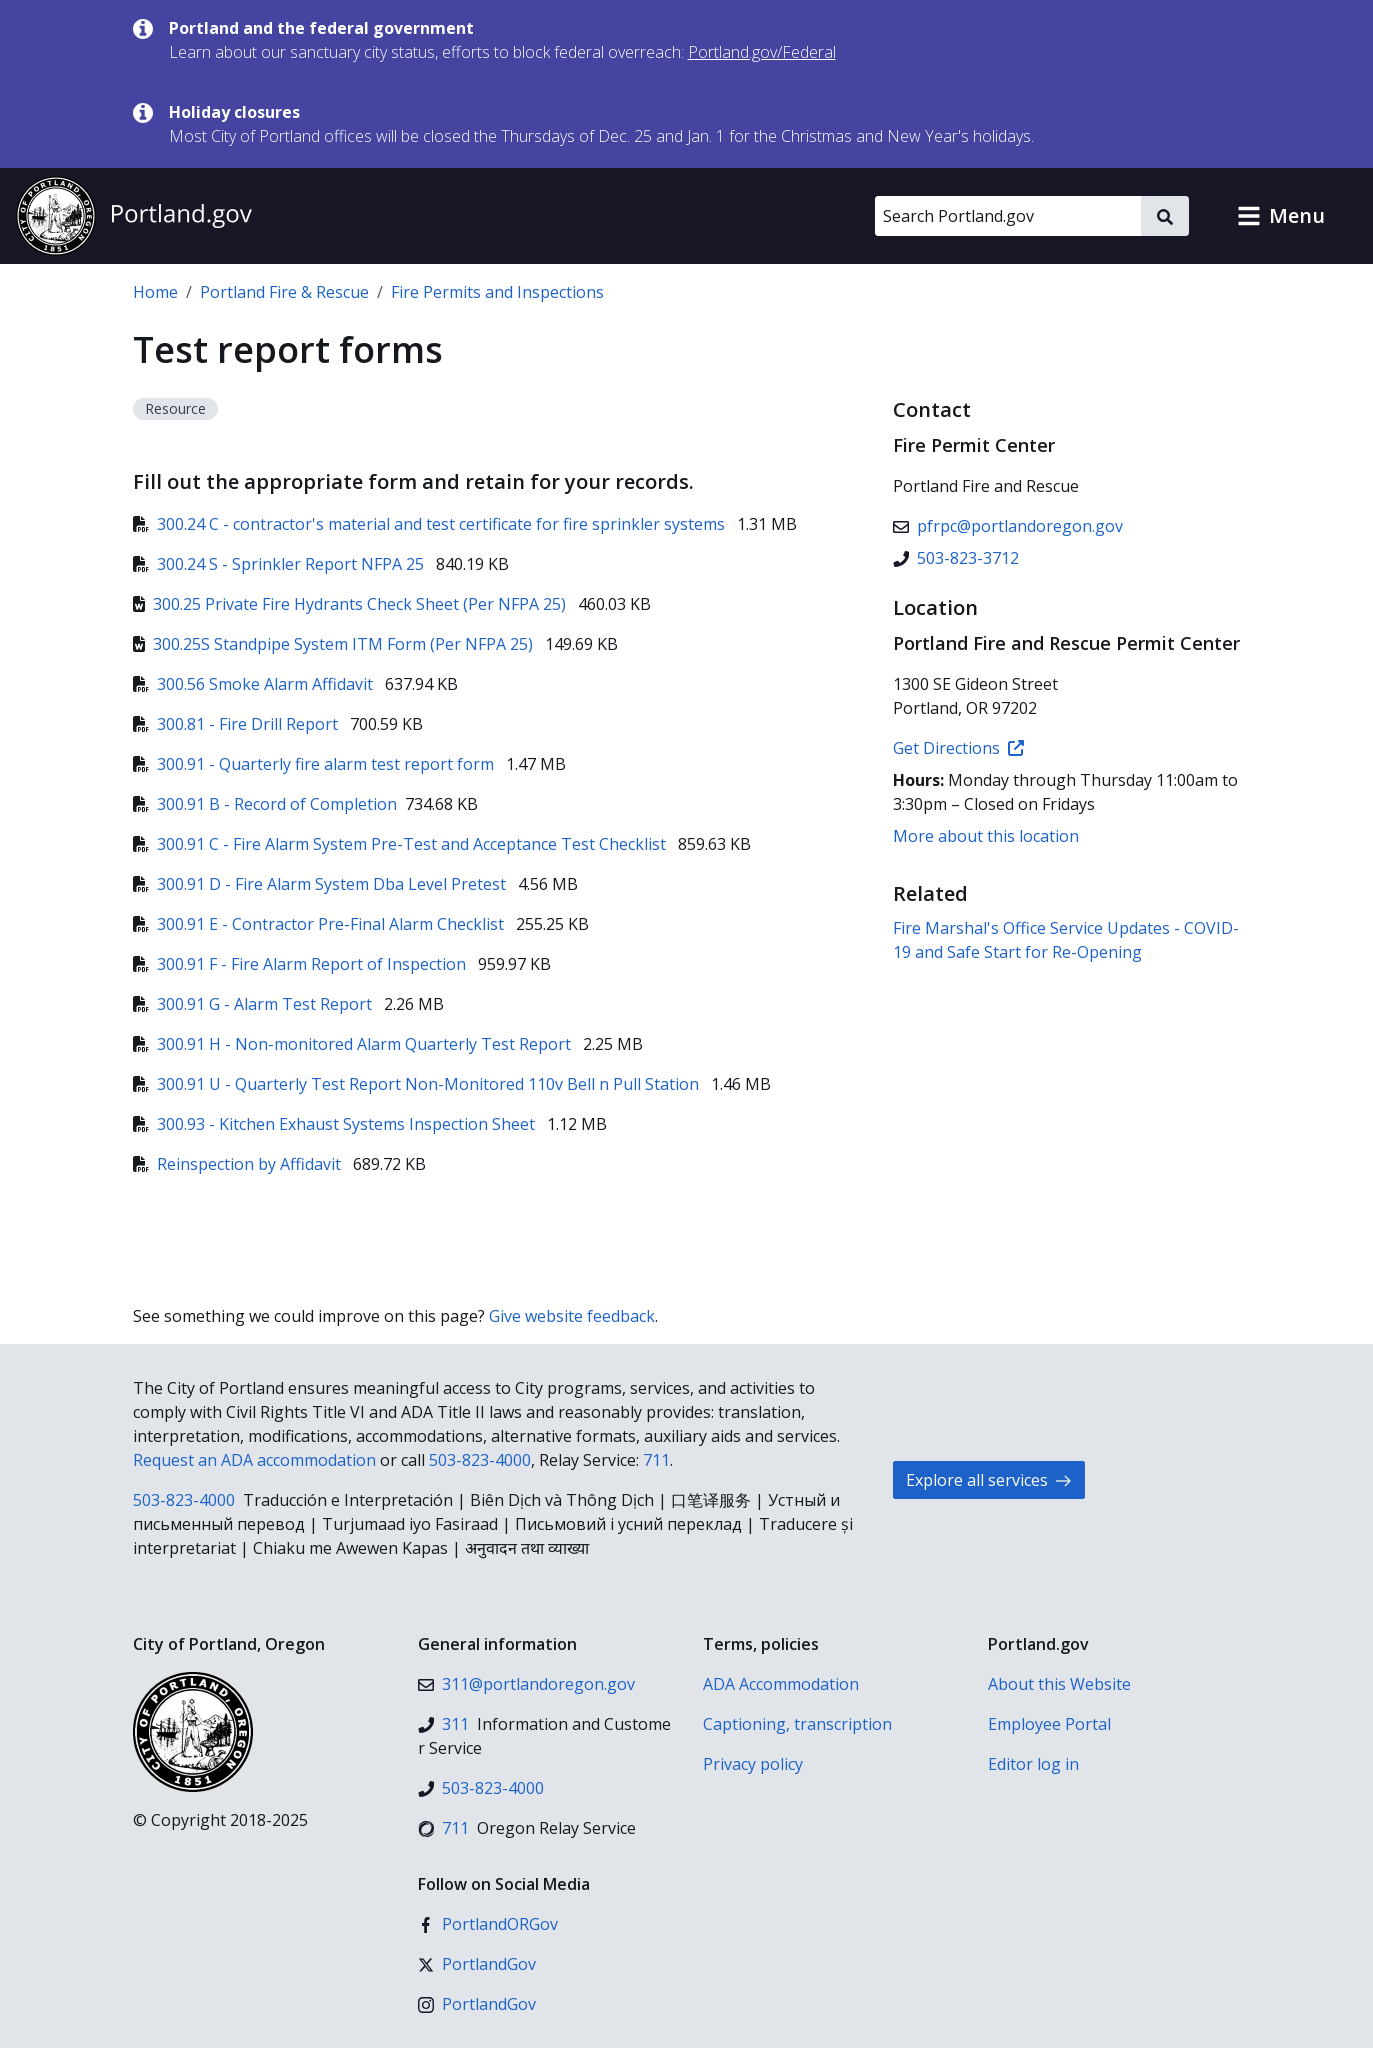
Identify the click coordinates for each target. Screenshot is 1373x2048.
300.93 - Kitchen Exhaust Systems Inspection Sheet (336, 1124)
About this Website (1059, 1684)
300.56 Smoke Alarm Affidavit (255, 684)
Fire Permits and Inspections (497, 292)
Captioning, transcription (797, 1724)
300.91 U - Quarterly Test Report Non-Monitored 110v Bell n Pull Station (418, 1084)
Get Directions (958, 748)
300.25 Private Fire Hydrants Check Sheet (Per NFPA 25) (351, 604)
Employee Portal (1049, 1724)
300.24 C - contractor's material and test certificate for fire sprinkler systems (431, 524)
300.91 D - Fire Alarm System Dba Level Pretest (321, 884)
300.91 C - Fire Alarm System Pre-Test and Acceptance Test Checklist (401, 844)
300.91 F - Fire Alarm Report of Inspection (301, 964)
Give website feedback (572, 1316)
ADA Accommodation (781, 1684)
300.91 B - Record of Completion (265, 804)
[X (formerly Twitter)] (477, 1964)
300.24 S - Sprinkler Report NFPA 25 (280, 564)
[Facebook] (488, 1924)
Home (155, 292)
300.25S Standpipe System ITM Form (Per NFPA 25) (335, 644)
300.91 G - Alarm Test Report (254, 1004)
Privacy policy (753, 1764)
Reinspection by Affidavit (239, 1164)
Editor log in (1033, 1764)
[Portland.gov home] (134, 216)
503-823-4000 (480, 1460)
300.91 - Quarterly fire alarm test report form (315, 764)
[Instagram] (477, 2004)
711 (656, 1460)
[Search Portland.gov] (1008, 216)
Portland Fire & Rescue (284, 292)
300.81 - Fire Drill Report (237, 724)
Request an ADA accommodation (254, 1460)
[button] (1281, 216)
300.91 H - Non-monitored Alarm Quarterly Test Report (354, 1044)
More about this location (986, 836)
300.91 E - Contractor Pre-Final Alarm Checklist (320, 924)
